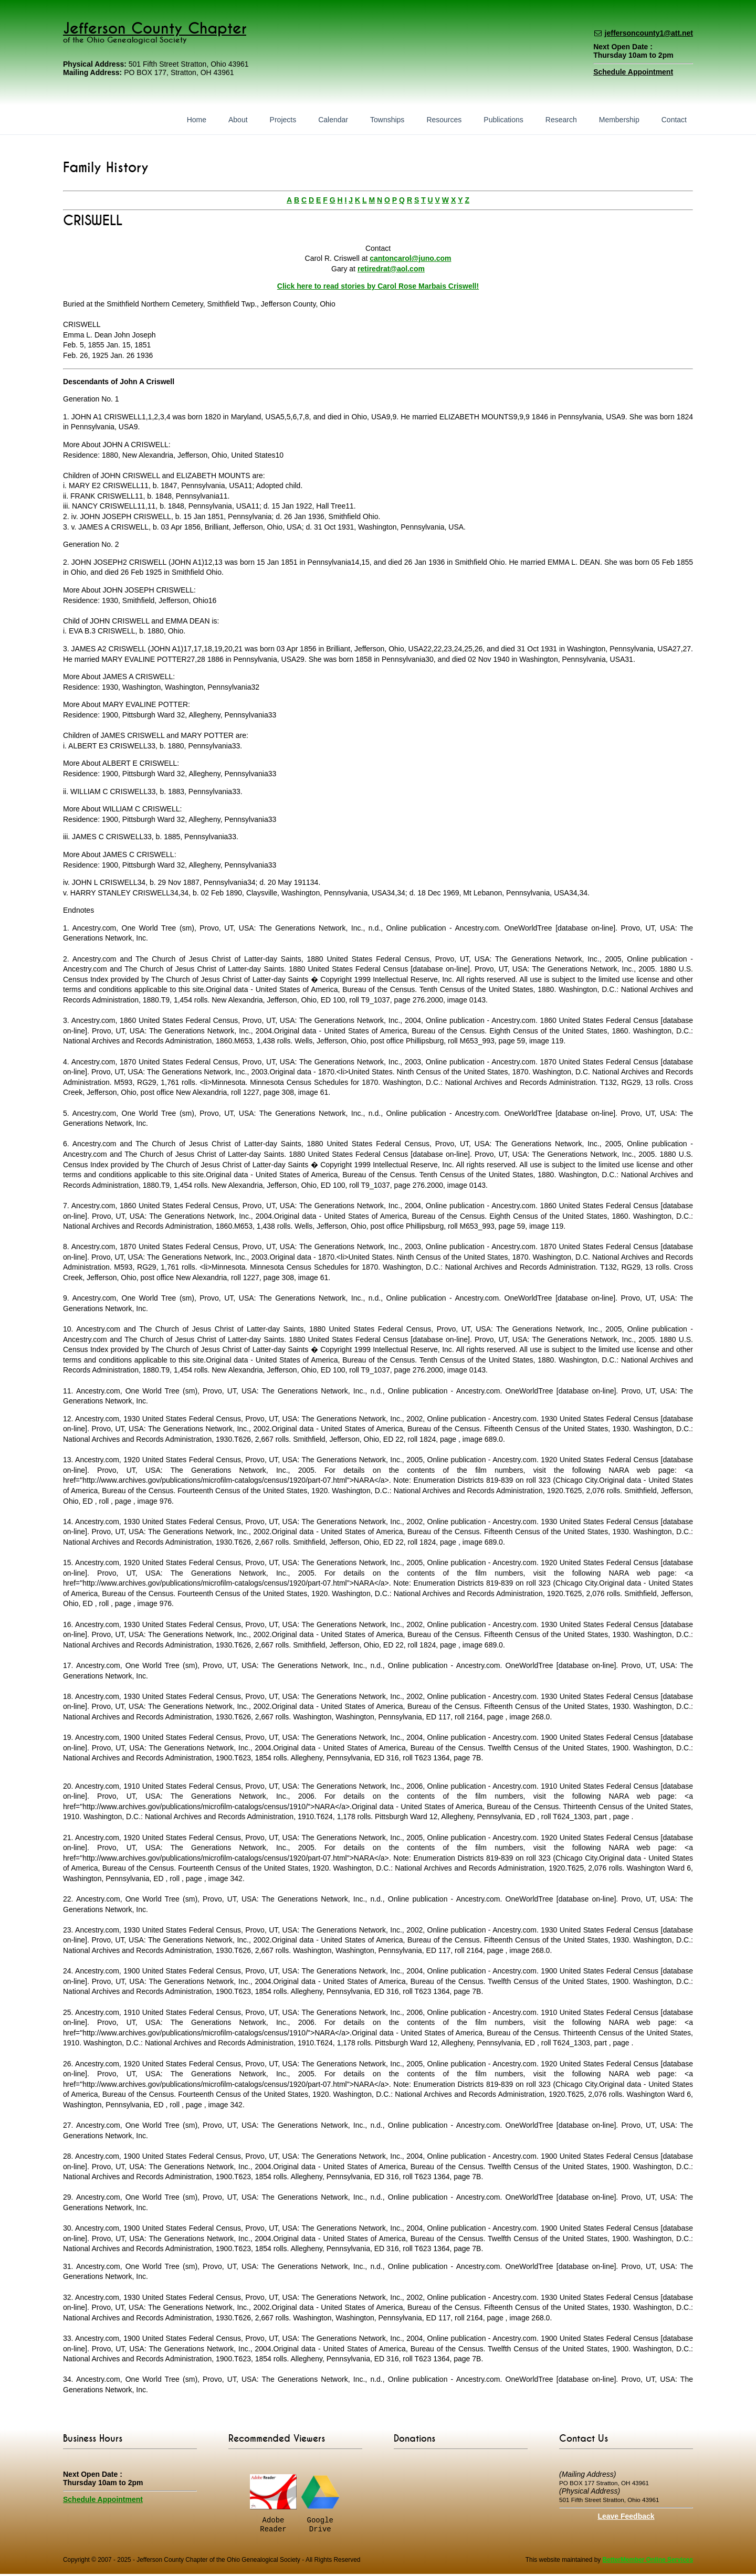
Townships (387, 119)
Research (561, 119)
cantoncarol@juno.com (410, 258)
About (238, 119)
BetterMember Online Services (648, 2562)
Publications (503, 119)
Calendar (333, 119)
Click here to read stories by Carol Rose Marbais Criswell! (378, 286)
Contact (674, 119)
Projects (283, 119)
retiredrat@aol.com (391, 269)
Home (196, 119)
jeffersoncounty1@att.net (649, 33)
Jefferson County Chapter (154, 28)
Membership (619, 119)
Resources (443, 119)
